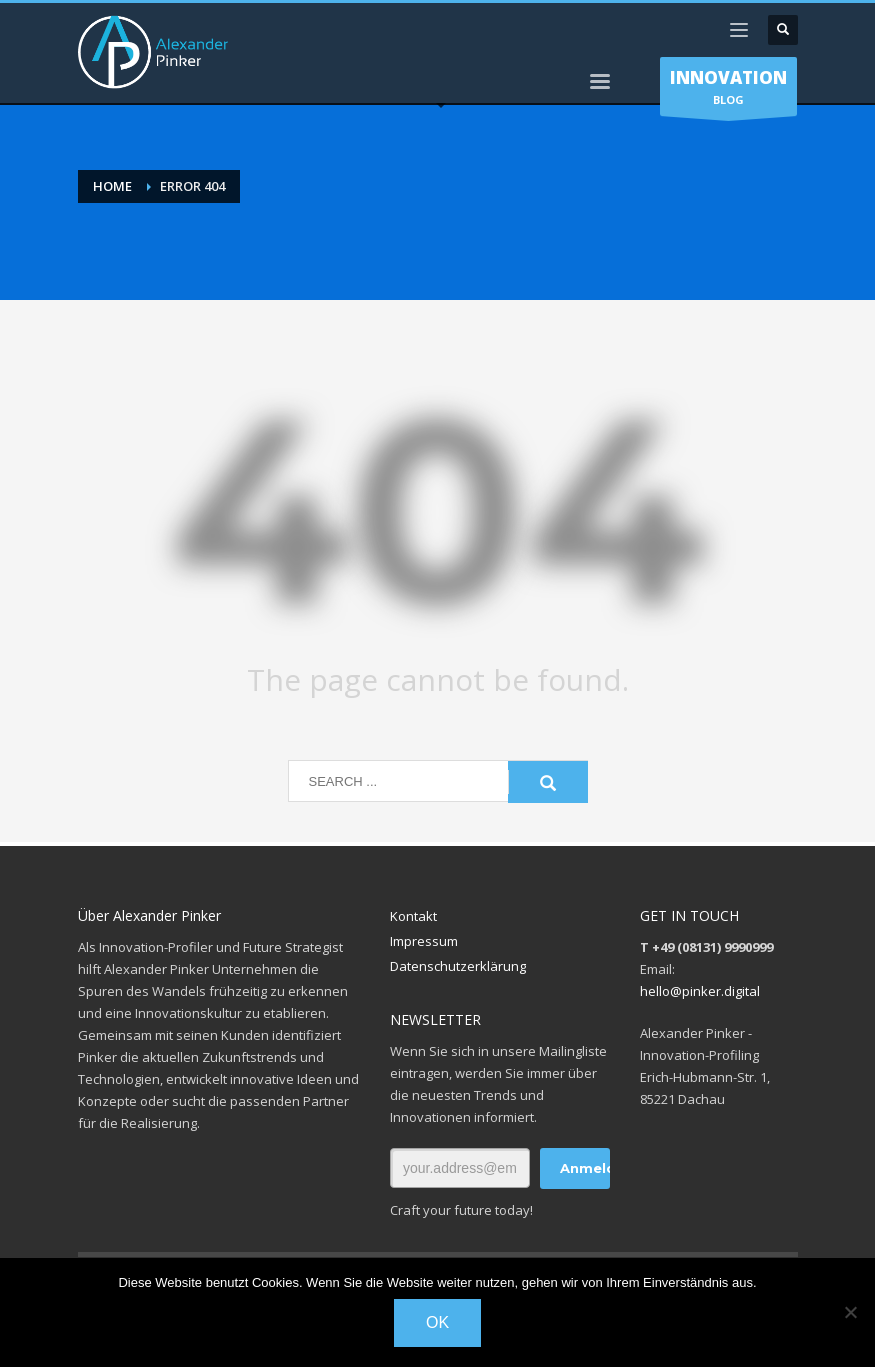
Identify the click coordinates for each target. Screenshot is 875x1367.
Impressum (424, 941)
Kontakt (413, 916)
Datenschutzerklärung (458, 966)
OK (437, 1322)
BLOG (728, 91)
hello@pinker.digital (700, 991)
